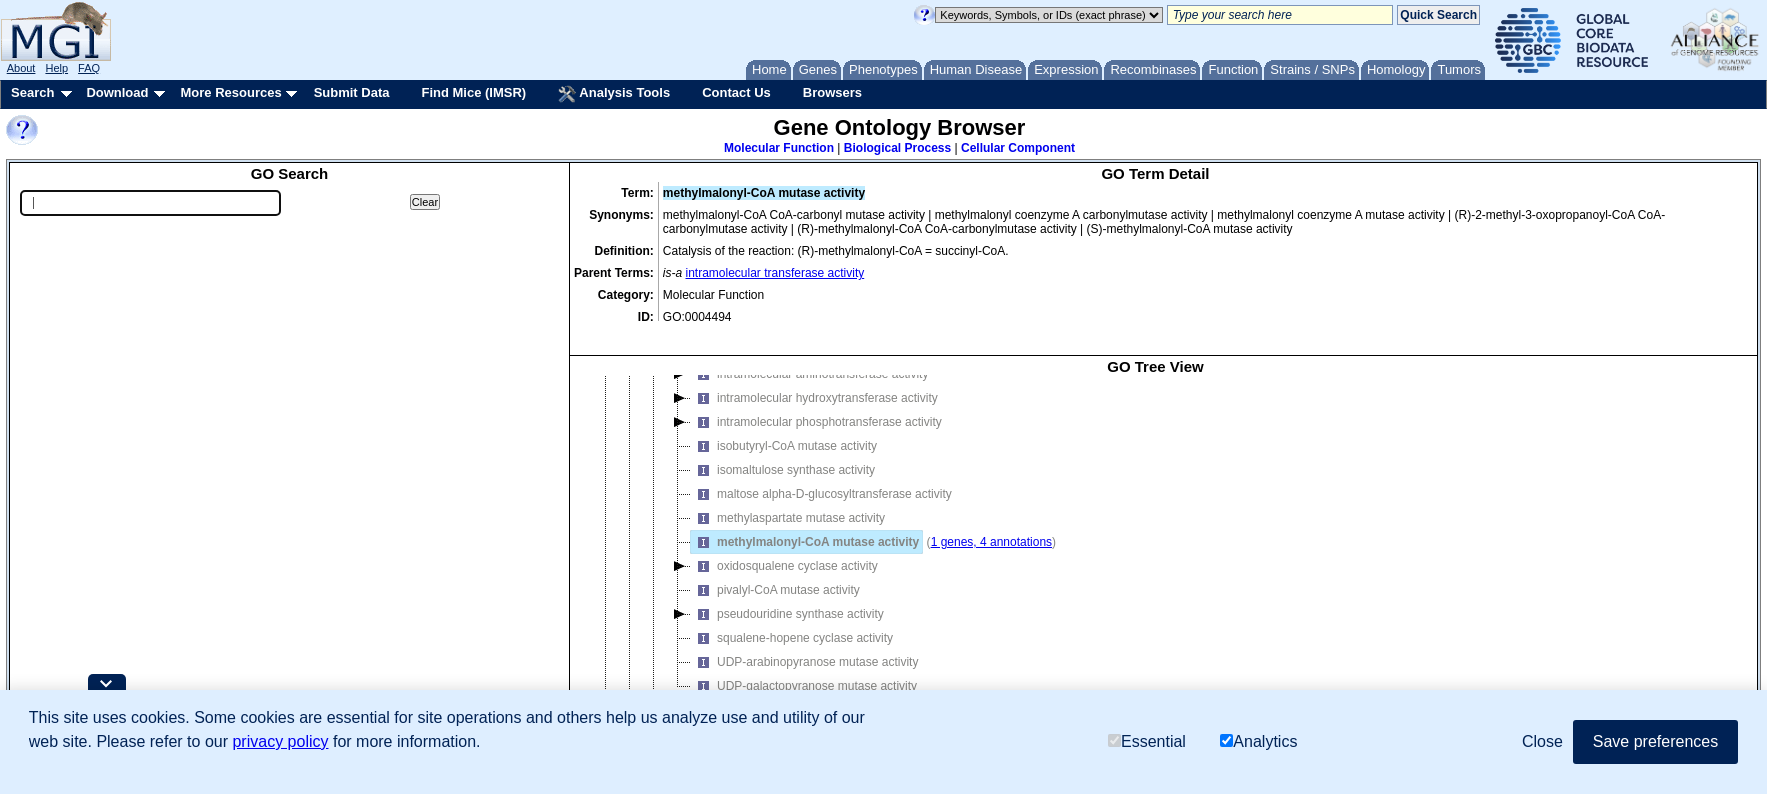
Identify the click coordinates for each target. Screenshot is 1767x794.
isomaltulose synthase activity (783, 448)
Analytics (1258, 741)
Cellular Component (1018, 148)
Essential (1147, 741)
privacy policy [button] (280, 741)
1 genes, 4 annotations (991, 520)
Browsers (832, 92)
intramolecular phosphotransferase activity (816, 400)
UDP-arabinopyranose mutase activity (804, 640)
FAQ (89, 68)
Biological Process (897, 148)
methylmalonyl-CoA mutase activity (805, 520)
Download (117, 92)
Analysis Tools (614, 94)
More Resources (230, 92)
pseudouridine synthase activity (787, 592)
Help (56, 68)
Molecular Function (779, 148)
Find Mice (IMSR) (473, 92)
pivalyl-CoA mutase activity (775, 568)
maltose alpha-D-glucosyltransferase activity (821, 472)
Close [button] (1542, 741)
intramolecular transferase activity (775, 273)
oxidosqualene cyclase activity (784, 544)
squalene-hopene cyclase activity (792, 616)
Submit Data (352, 92)
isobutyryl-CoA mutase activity (784, 424)
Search (32, 92)
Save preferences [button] (1655, 741)
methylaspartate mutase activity (788, 496)
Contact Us (736, 92)
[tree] (1155, 545)
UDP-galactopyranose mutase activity (804, 664)
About (21, 68)
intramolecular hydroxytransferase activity (814, 376)
